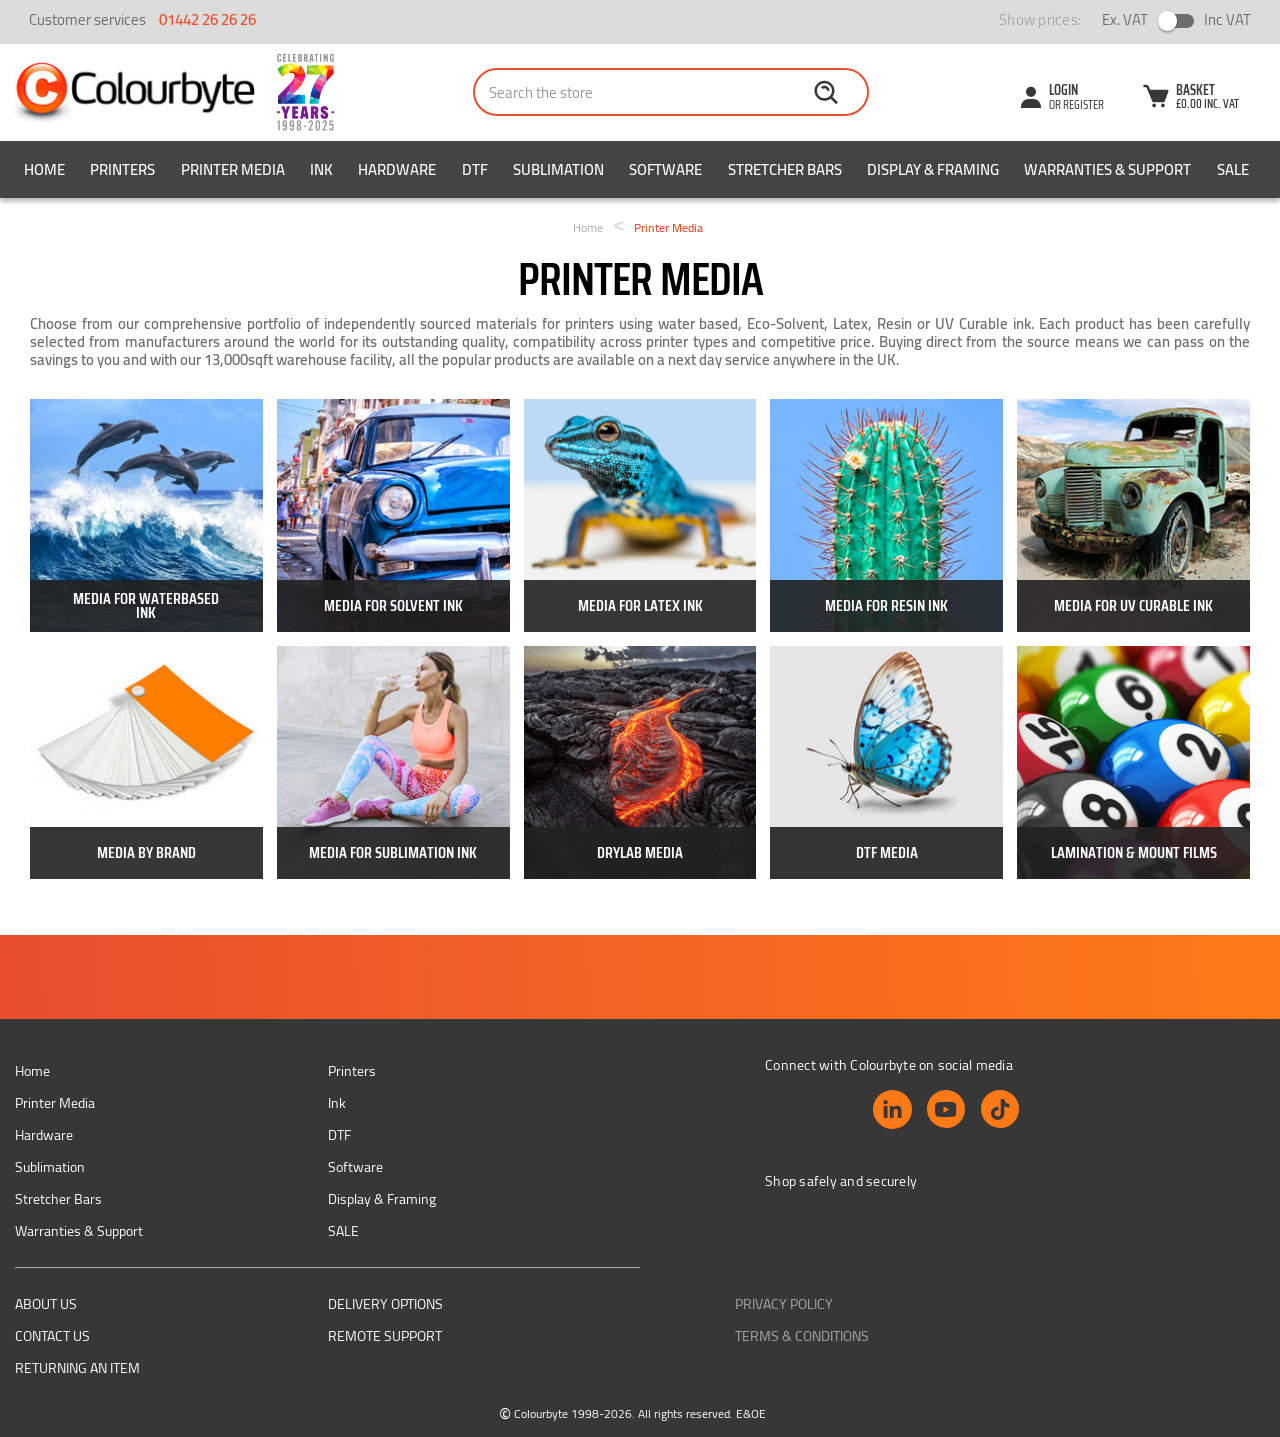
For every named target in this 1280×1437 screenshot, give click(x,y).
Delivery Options (385, 1304)
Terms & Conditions (802, 1336)
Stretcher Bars (785, 169)
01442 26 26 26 (207, 19)
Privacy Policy (784, 1304)
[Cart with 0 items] (1190, 99)
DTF (475, 169)
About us (46, 1304)
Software (665, 169)
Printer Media (233, 169)
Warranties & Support (1107, 169)
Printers (122, 169)
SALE (1233, 169)
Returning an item (77, 1368)
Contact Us (52, 1336)
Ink (321, 169)
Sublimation (558, 169)
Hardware (397, 169)
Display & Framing (933, 169)
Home (44, 169)
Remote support (385, 1336)
